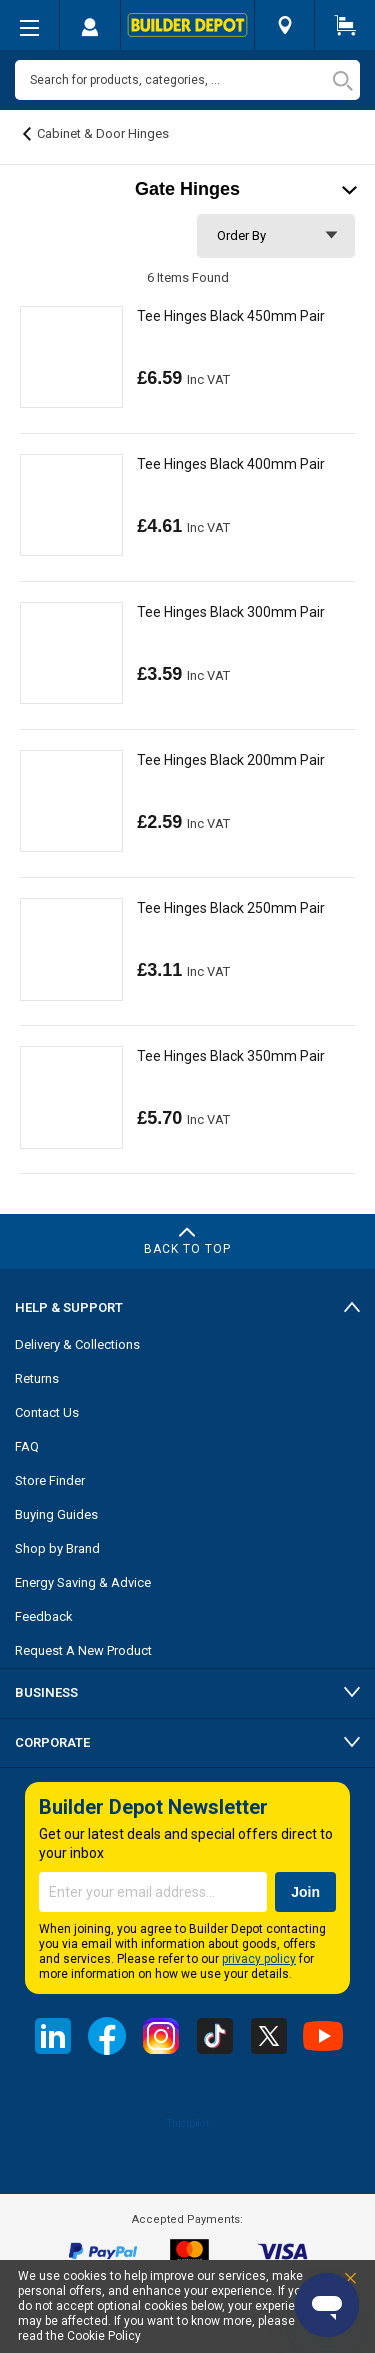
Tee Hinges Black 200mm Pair (231, 760)
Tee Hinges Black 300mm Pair (231, 612)
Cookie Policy (104, 2336)
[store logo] (187, 25)
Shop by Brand (57, 1548)
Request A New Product (83, 1650)
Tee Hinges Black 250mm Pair (231, 908)
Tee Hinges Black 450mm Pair (231, 316)
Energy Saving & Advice (83, 1582)
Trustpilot (187, 2123)
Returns (37, 1378)
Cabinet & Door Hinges (103, 133)
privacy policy (259, 1959)
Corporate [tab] (52, 1742)
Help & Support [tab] (69, 1307)
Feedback (44, 1616)
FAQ (27, 1446)
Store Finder (50, 1480)
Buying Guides (56, 1514)
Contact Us (47, 1412)
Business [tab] (46, 1692)
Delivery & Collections (77, 1344)
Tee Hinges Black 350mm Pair (231, 1056)
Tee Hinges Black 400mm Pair (231, 464)
